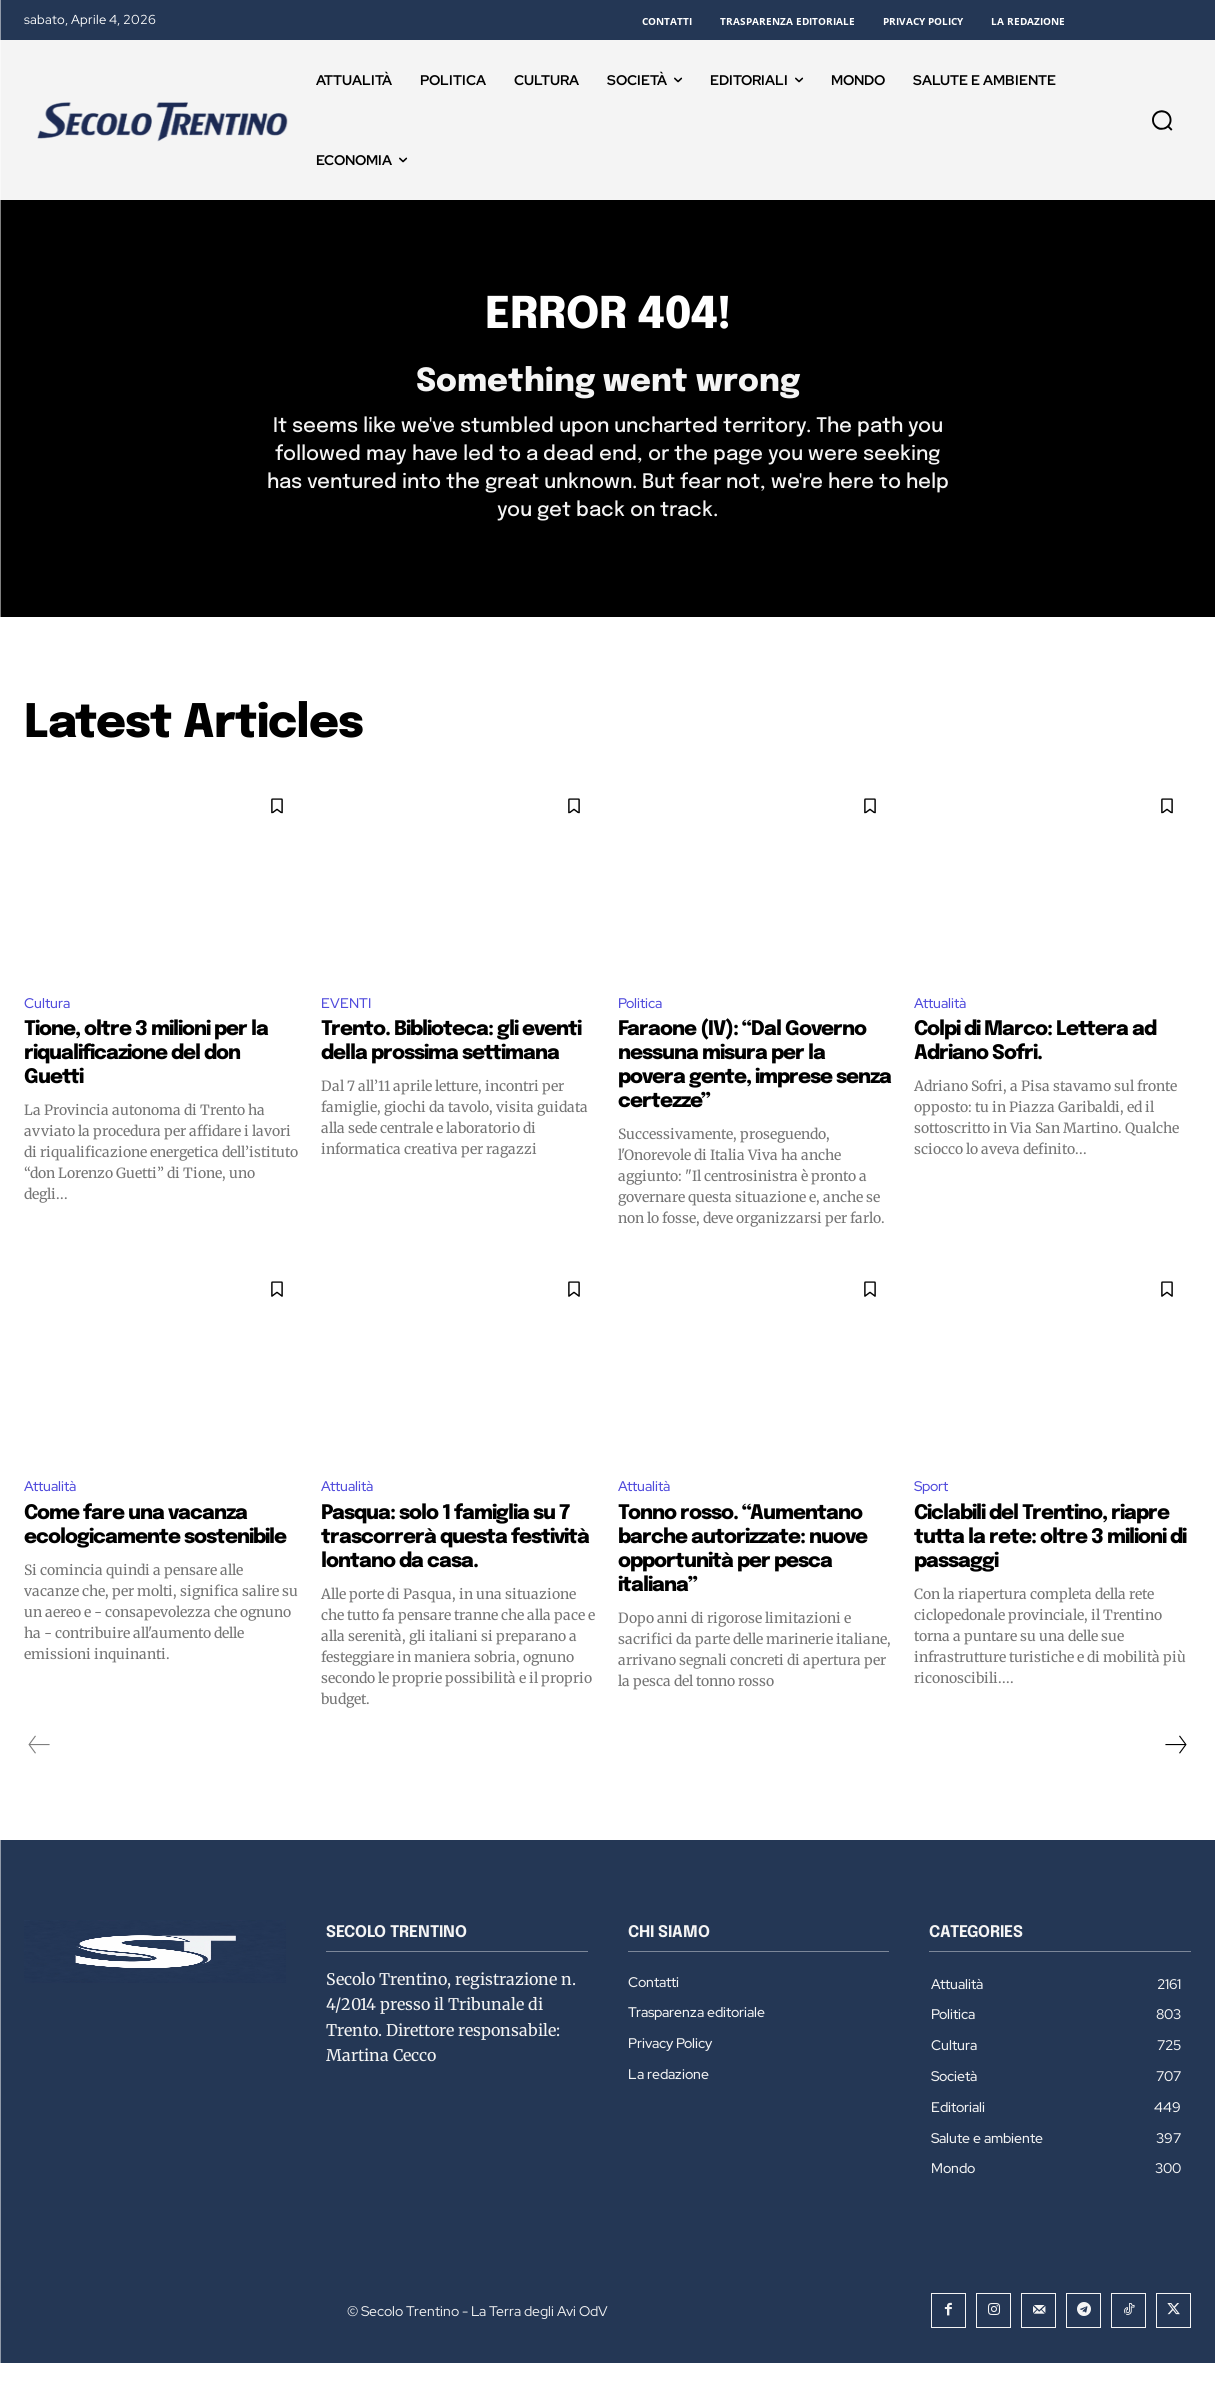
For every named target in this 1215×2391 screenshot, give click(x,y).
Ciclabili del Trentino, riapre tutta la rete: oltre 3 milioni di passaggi (1050, 1565)
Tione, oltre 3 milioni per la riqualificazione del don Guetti (146, 1078)
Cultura (50, 1026)
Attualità (943, 1026)
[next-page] (1175, 1773)
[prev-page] (39, 1773)
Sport (935, 1512)
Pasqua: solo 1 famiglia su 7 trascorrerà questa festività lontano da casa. (455, 1565)
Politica (643, 1026)
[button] (1162, 120)
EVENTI (349, 1026)
